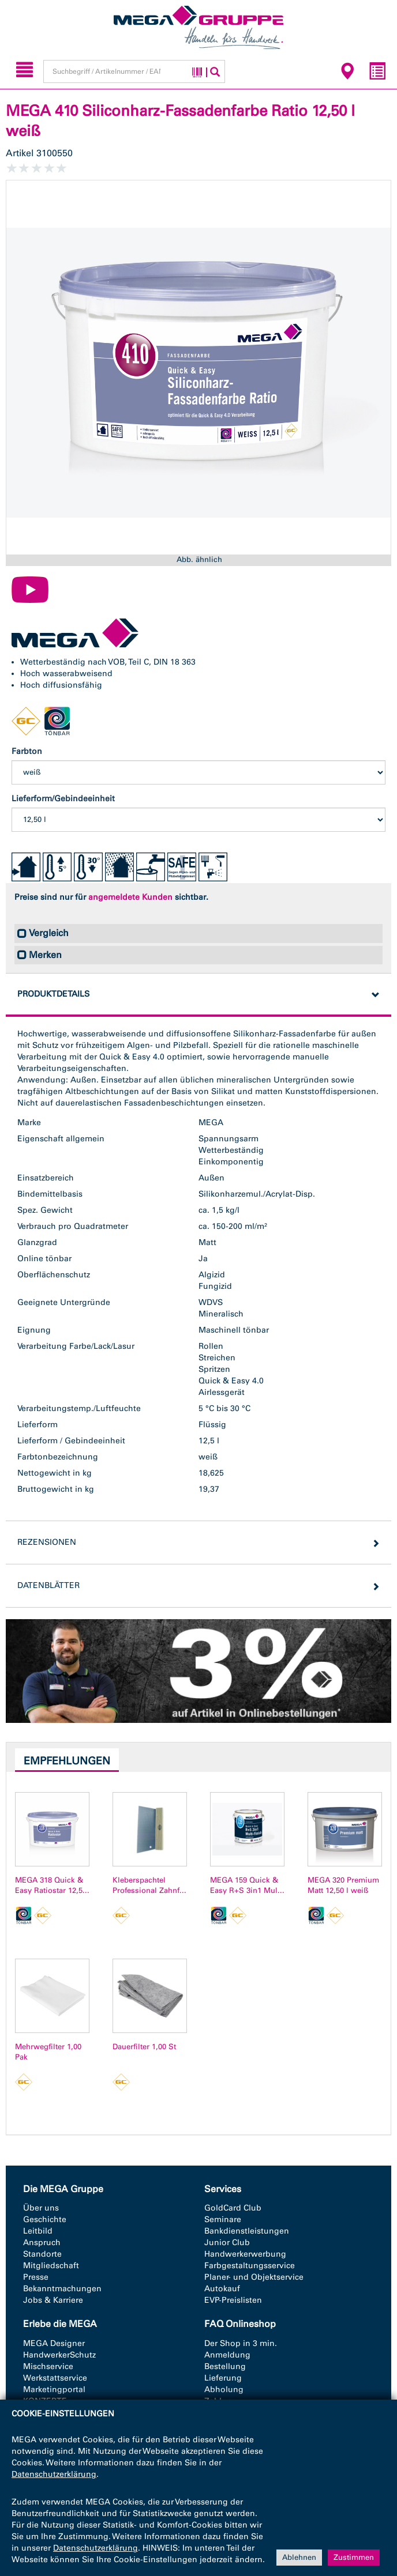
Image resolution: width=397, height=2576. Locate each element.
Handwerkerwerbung (245, 2254)
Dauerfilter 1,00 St (144, 2046)
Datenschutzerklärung (54, 2474)
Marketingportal (54, 2389)
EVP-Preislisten (233, 2300)
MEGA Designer (54, 2343)
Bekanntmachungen (62, 2289)
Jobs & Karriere (53, 2300)
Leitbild (38, 2231)
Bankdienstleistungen (246, 2231)
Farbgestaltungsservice (249, 2265)
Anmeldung (227, 2355)
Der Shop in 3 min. (240, 2343)
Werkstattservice (55, 2378)
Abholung (224, 2389)
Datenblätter (48, 1585)
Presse (35, 2277)
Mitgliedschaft (51, 2265)
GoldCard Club (232, 2208)
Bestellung (225, 2366)
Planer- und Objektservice (254, 2277)
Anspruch (42, 2242)
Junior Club (227, 2242)
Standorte (42, 2254)
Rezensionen (46, 1542)
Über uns (41, 2208)
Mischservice (48, 2366)
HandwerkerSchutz (59, 2355)
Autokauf (222, 2289)
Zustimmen (354, 2557)
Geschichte (44, 2219)
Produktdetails (53, 994)
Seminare (222, 2219)
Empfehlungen (67, 1761)
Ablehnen (299, 2557)
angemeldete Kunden (130, 897)
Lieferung (223, 2378)
